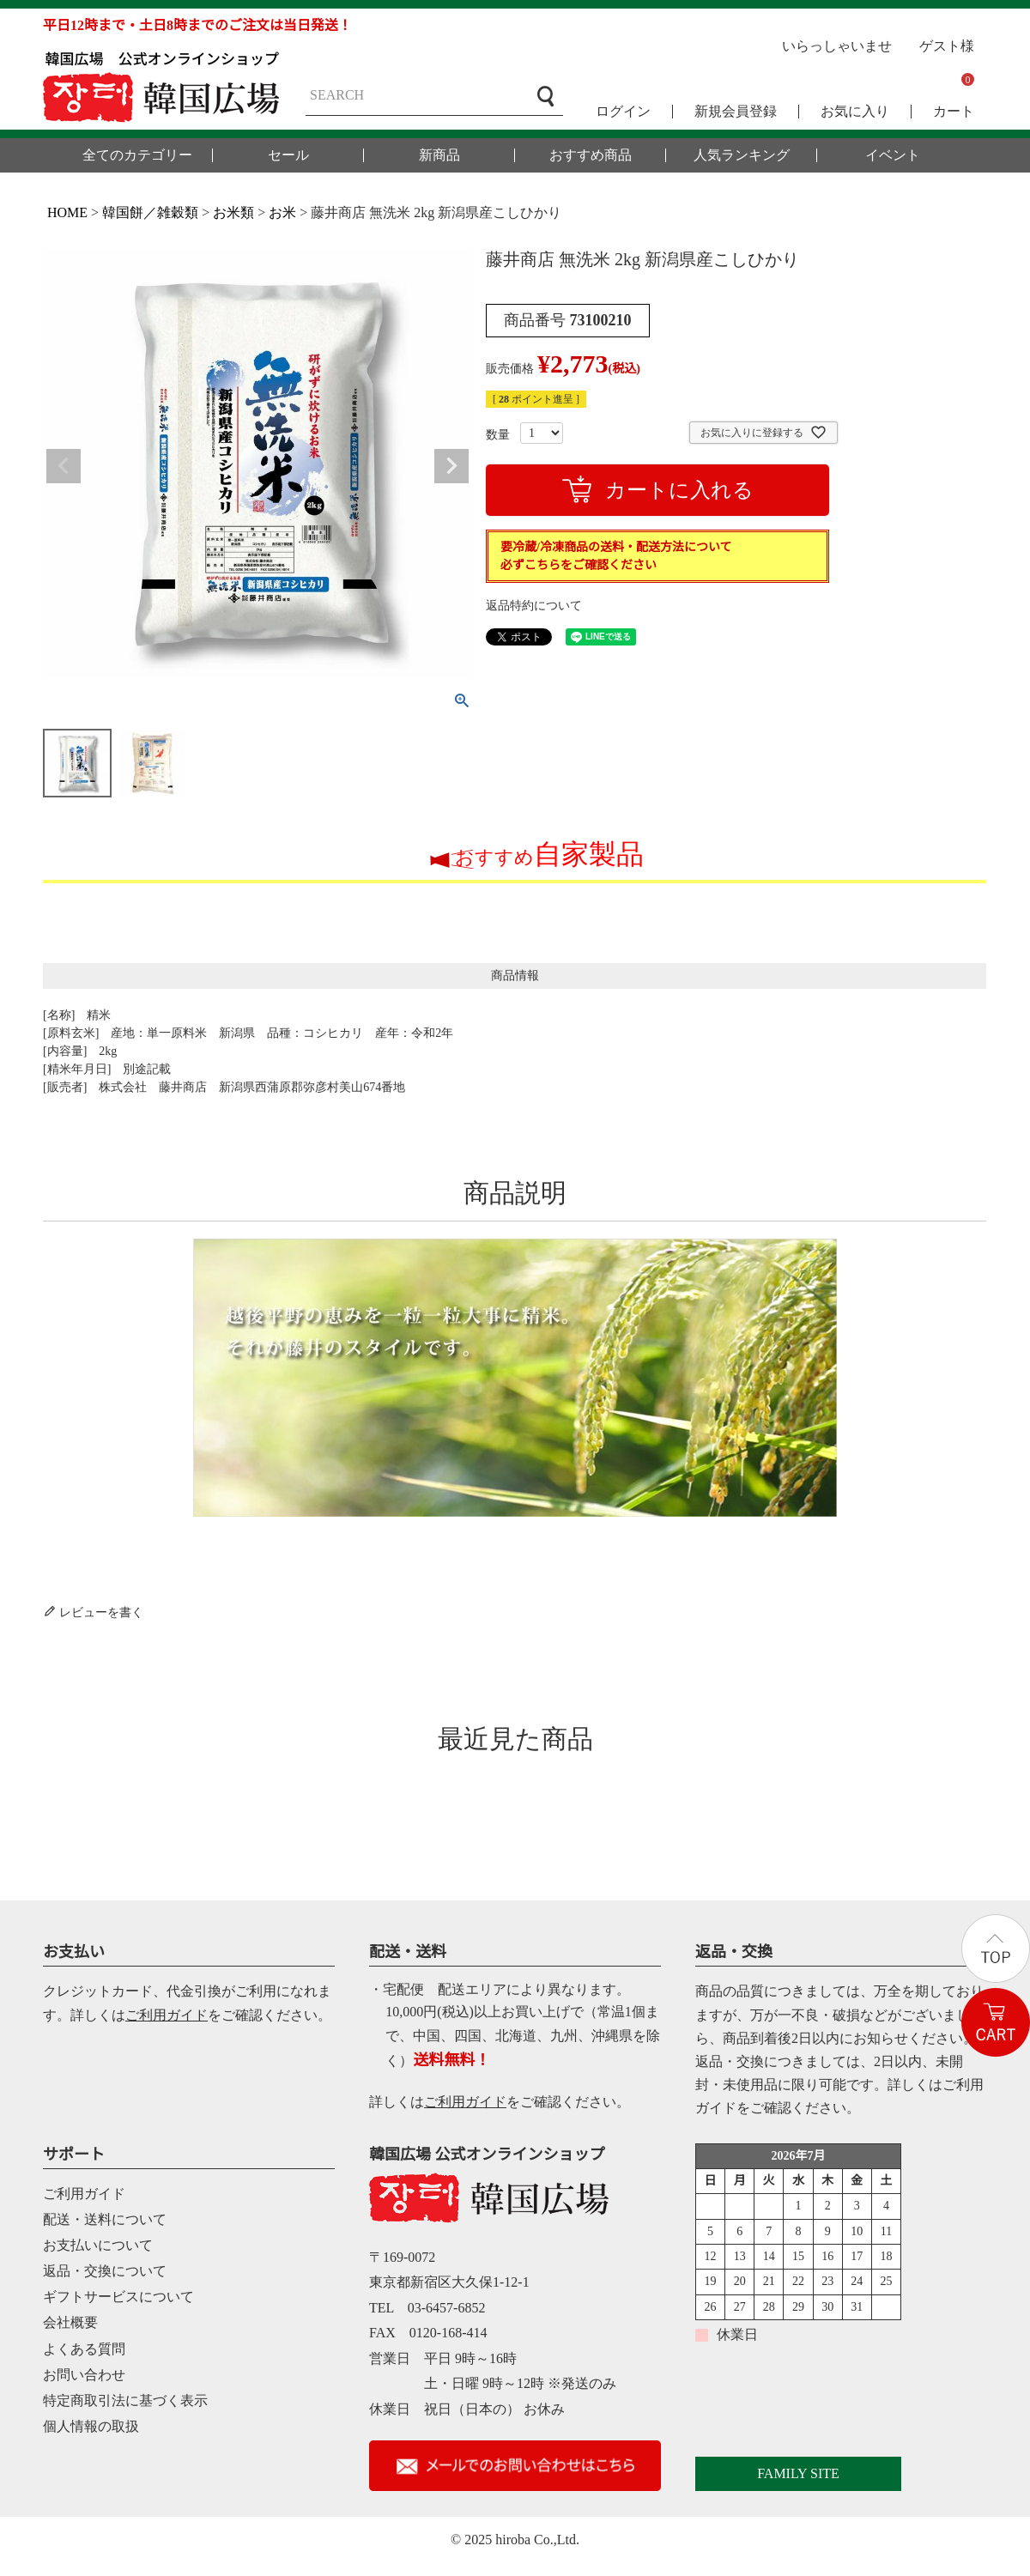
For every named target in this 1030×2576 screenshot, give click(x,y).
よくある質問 (84, 2349)
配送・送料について (105, 2219)
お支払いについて (98, 2245)
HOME (67, 212)
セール (288, 155)
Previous (63, 466)
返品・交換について (105, 2271)
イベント (892, 155)
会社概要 (70, 2322)
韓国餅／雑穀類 (150, 212)
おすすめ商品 (590, 155)
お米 (282, 212)
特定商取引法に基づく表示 (125, 2400)
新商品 (439, 155)
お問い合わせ (84, 2374)
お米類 (233, 212)
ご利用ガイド (166, 2015)
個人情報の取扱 (91, 2426)
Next (451, 466)
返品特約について (534, 605)
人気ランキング (742, 155)
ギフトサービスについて (118, 2296)
